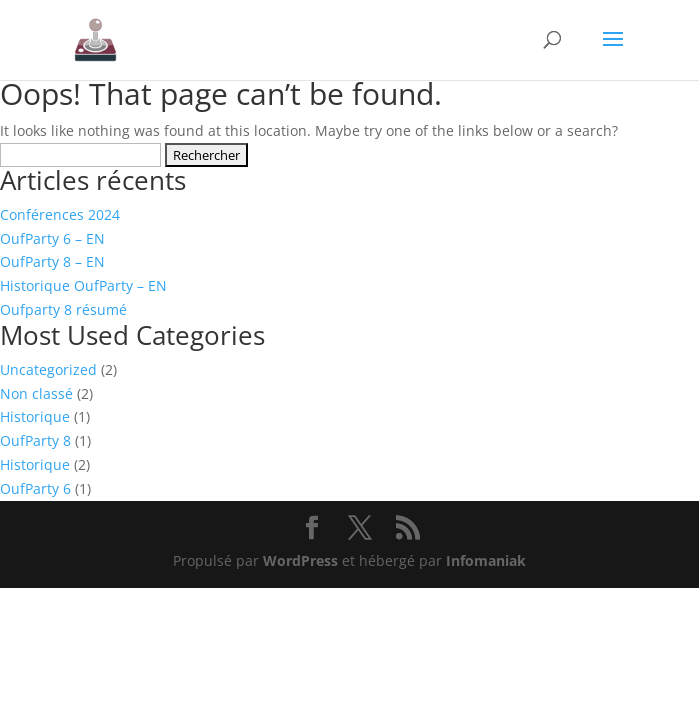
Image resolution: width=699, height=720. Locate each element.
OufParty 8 (35, 440)
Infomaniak (486, 560)
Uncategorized (48, 369)
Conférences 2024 (60, 214)
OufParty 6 (35, 488)
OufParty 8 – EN (52, 261)
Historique (35, 416)
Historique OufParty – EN (83, 285)
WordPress (300, 560)
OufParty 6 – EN (52, 238)
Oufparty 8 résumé (63, 309)
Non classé (36, 393)
